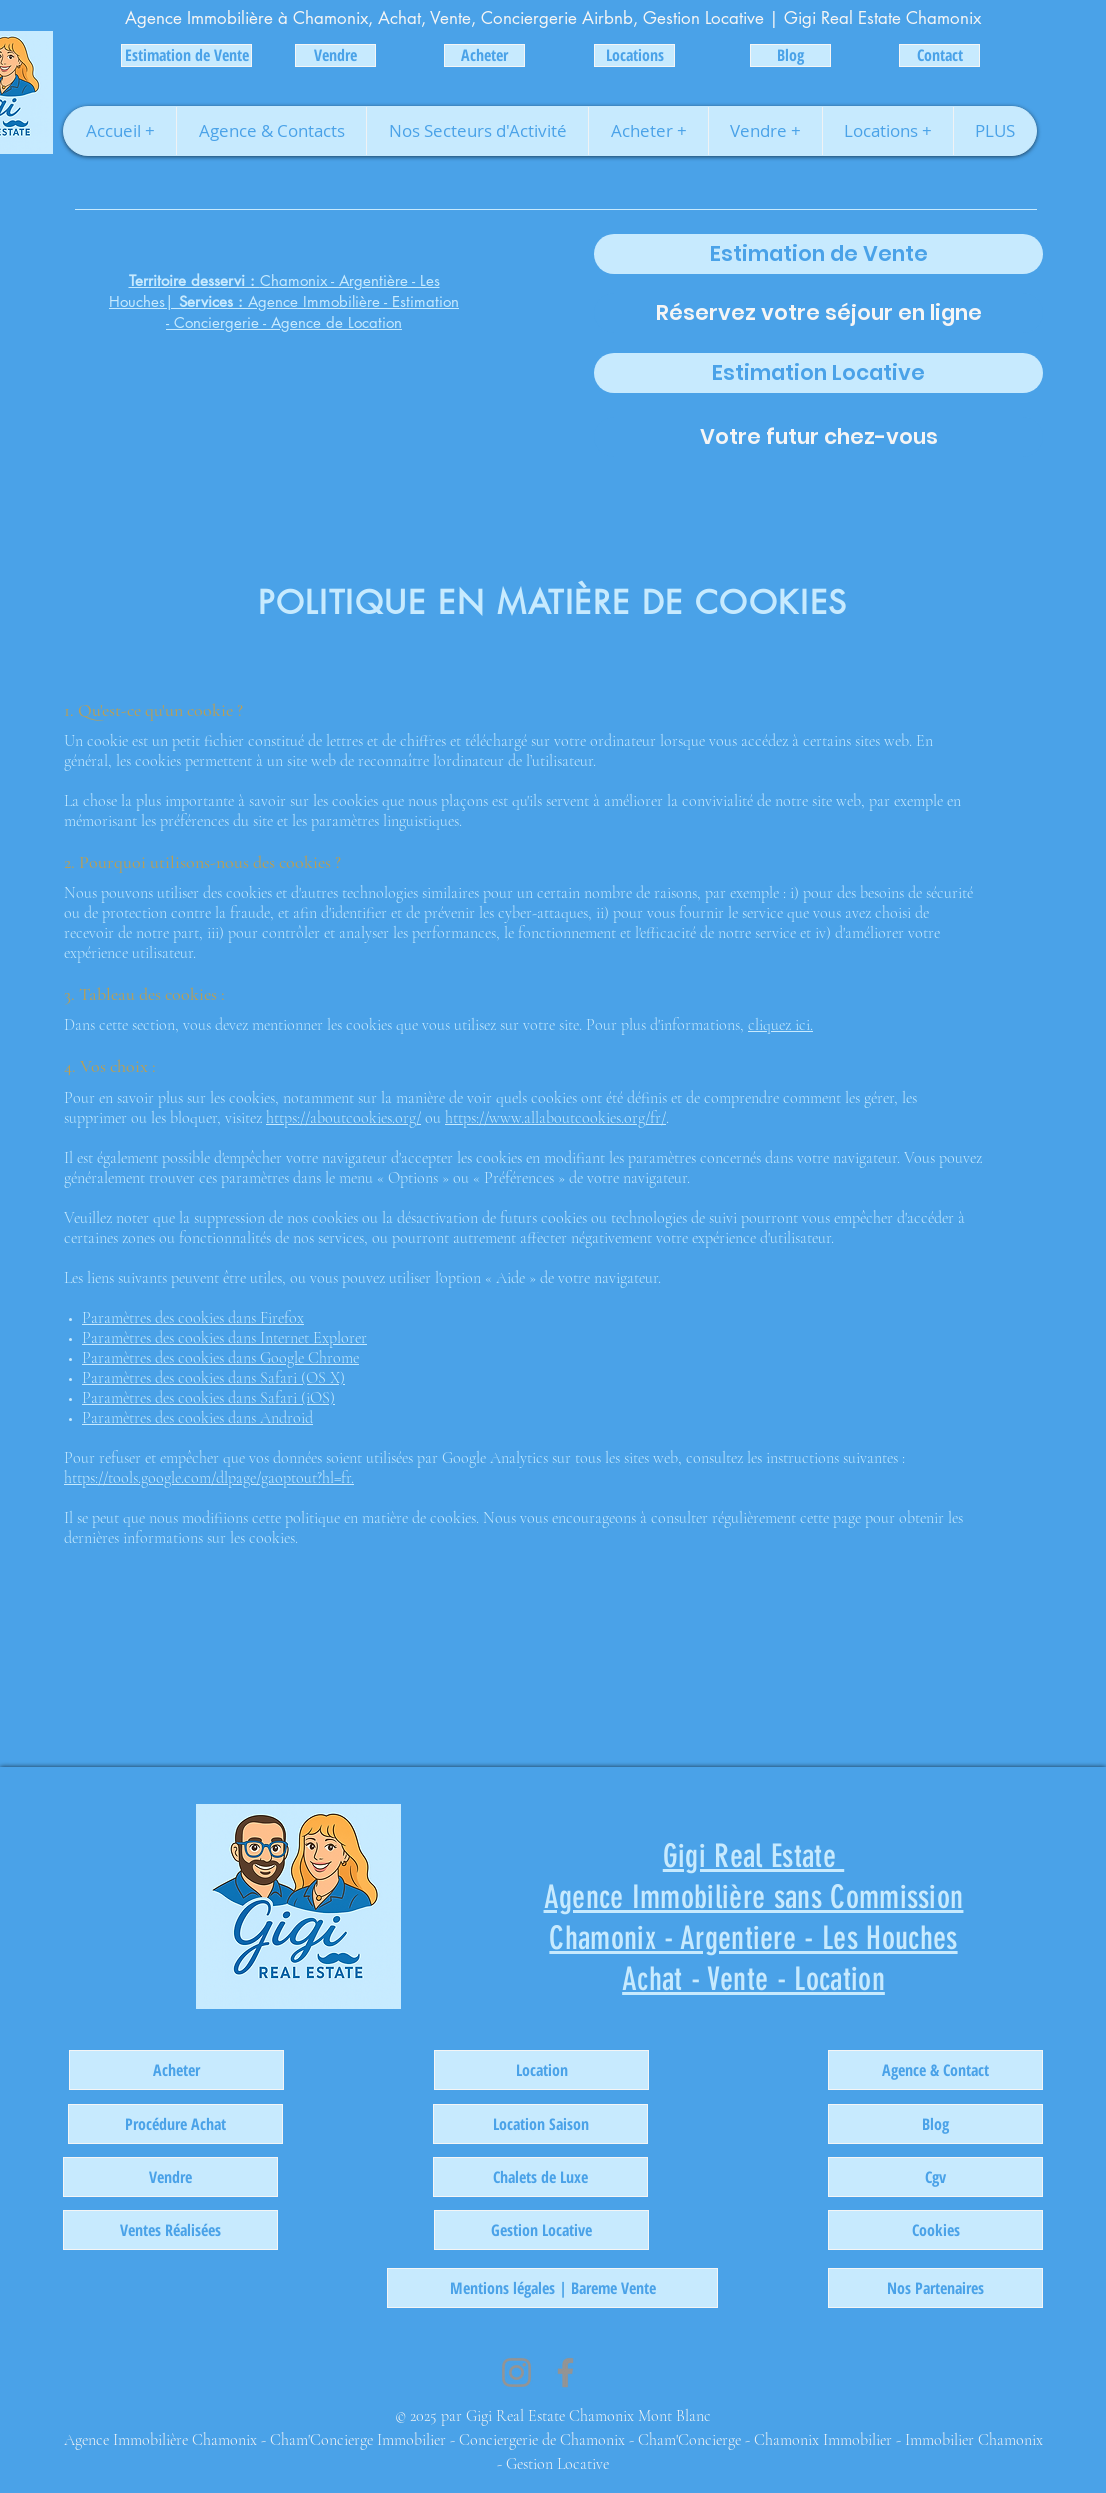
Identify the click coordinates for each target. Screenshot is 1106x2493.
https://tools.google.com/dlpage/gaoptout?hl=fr (207, 1478)
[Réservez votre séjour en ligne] (818, 313)
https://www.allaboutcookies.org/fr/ (555, 1118)
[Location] (541, 2070)
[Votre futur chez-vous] (818, 437)
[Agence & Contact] (935, 2070)
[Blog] (790, 55)
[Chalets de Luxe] (540, 2177)
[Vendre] (335, 55)
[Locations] (634, 55)
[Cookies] (935, 2230)
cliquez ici (779, 1025)
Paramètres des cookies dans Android (197, 1418)
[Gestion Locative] (541, 2230)
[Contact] (939, 55)
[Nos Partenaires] (935, 2288)
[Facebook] (565, 2372)
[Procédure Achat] (175, 2124)
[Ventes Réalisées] (170, 2230)
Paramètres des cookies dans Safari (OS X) (213, 1378)
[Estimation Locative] (818, 373)
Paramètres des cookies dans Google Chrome (220, 1358)
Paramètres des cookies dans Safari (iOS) (208, 1398)
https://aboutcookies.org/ (343, 1118)
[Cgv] (935, 2177)
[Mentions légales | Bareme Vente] (552, 2288)
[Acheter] (484, 55)
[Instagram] (516, 2372)
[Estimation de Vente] (186, 55)
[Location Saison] (540, 2124)
